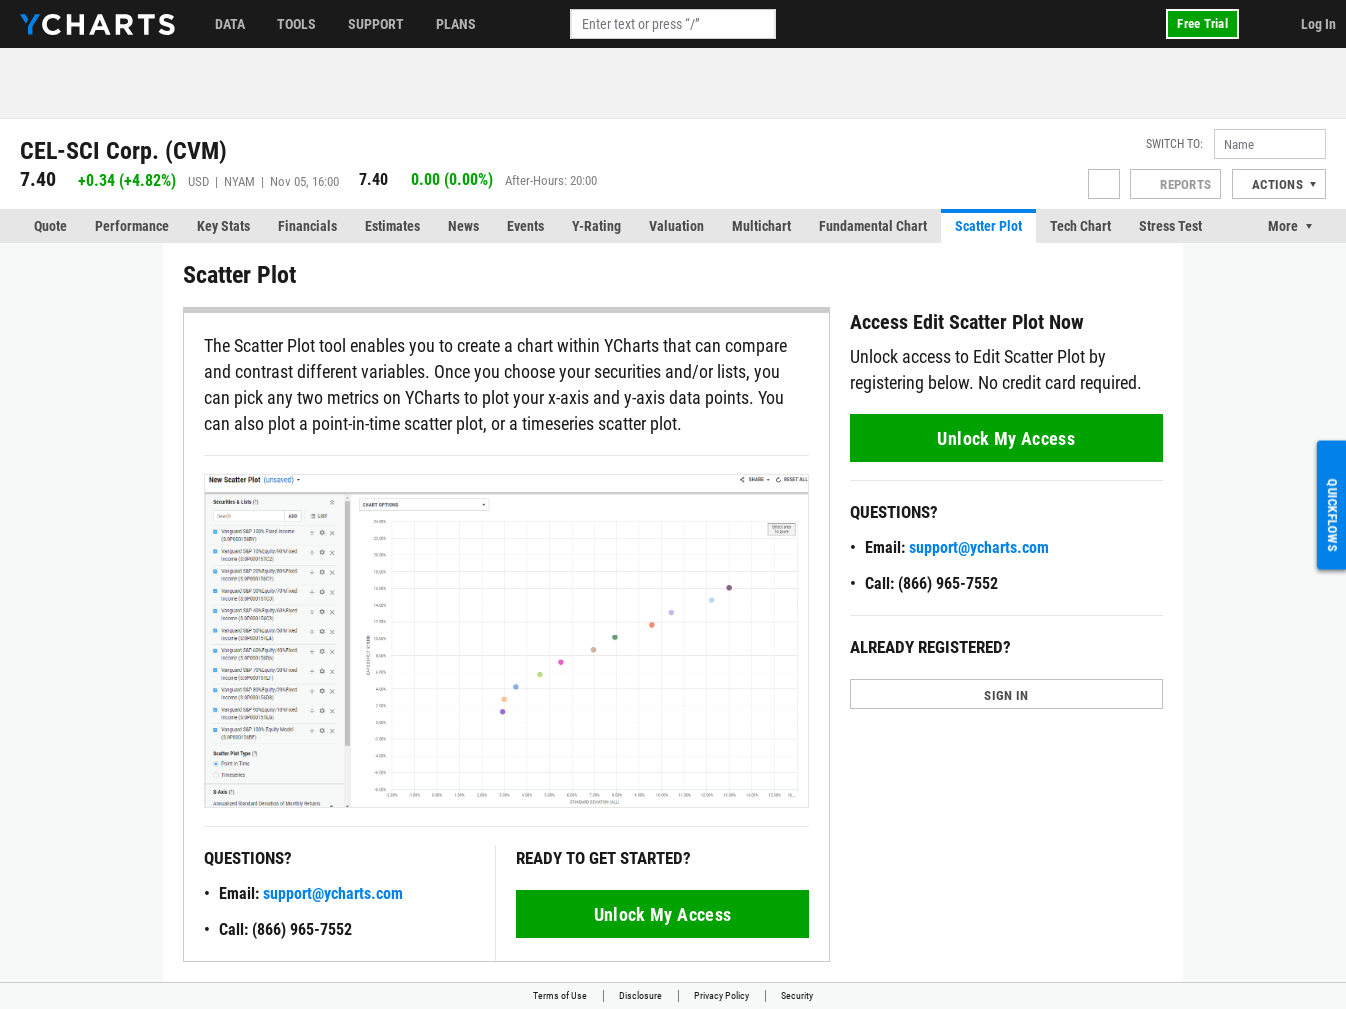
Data (230, 24)
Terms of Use (560, 995)
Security (797, 995)
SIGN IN (1006, 695)
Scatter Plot (988, 226)
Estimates (392, 226)
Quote (50, 226)
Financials (307, 226)
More (1283, 226)
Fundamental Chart (873, 226)
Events (525, 226)
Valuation (676, 226)
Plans (456, 24)
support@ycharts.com (333, 893)
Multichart (761, 226)
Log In (1318, 24)
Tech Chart (1080, 226)
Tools (296, 24)
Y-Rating (596, 226)
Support (376, 24)
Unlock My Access (663, 914)
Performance (132, 226)
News (463, 226)
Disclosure (640, 995)
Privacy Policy (721, 995)
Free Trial (1202, 23)
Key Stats (223, 226)
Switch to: (1174, 144)
